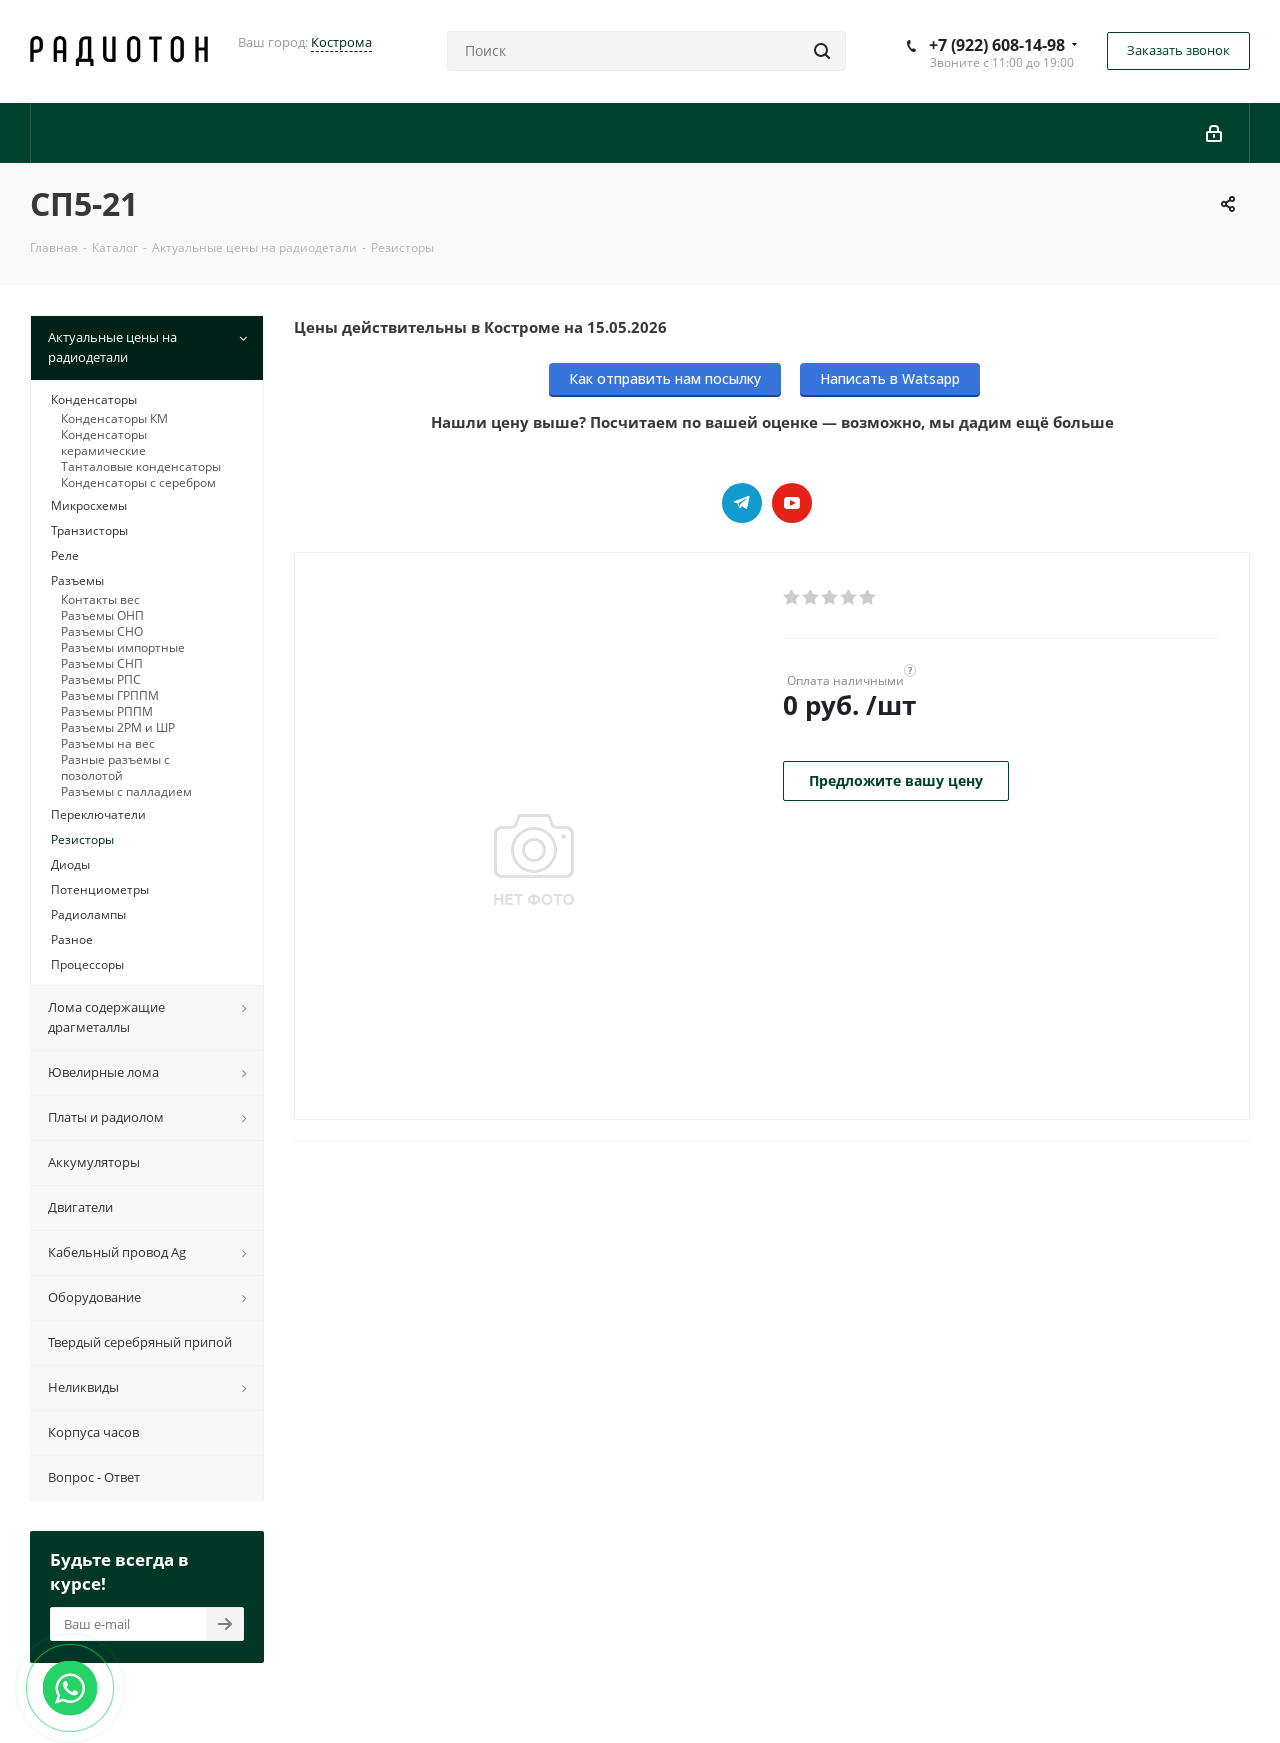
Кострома (341, 42)
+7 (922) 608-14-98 (997, 45)
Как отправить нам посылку (665, 378)
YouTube (792, 503)
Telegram (742, 503)
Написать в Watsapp (890, 378)
